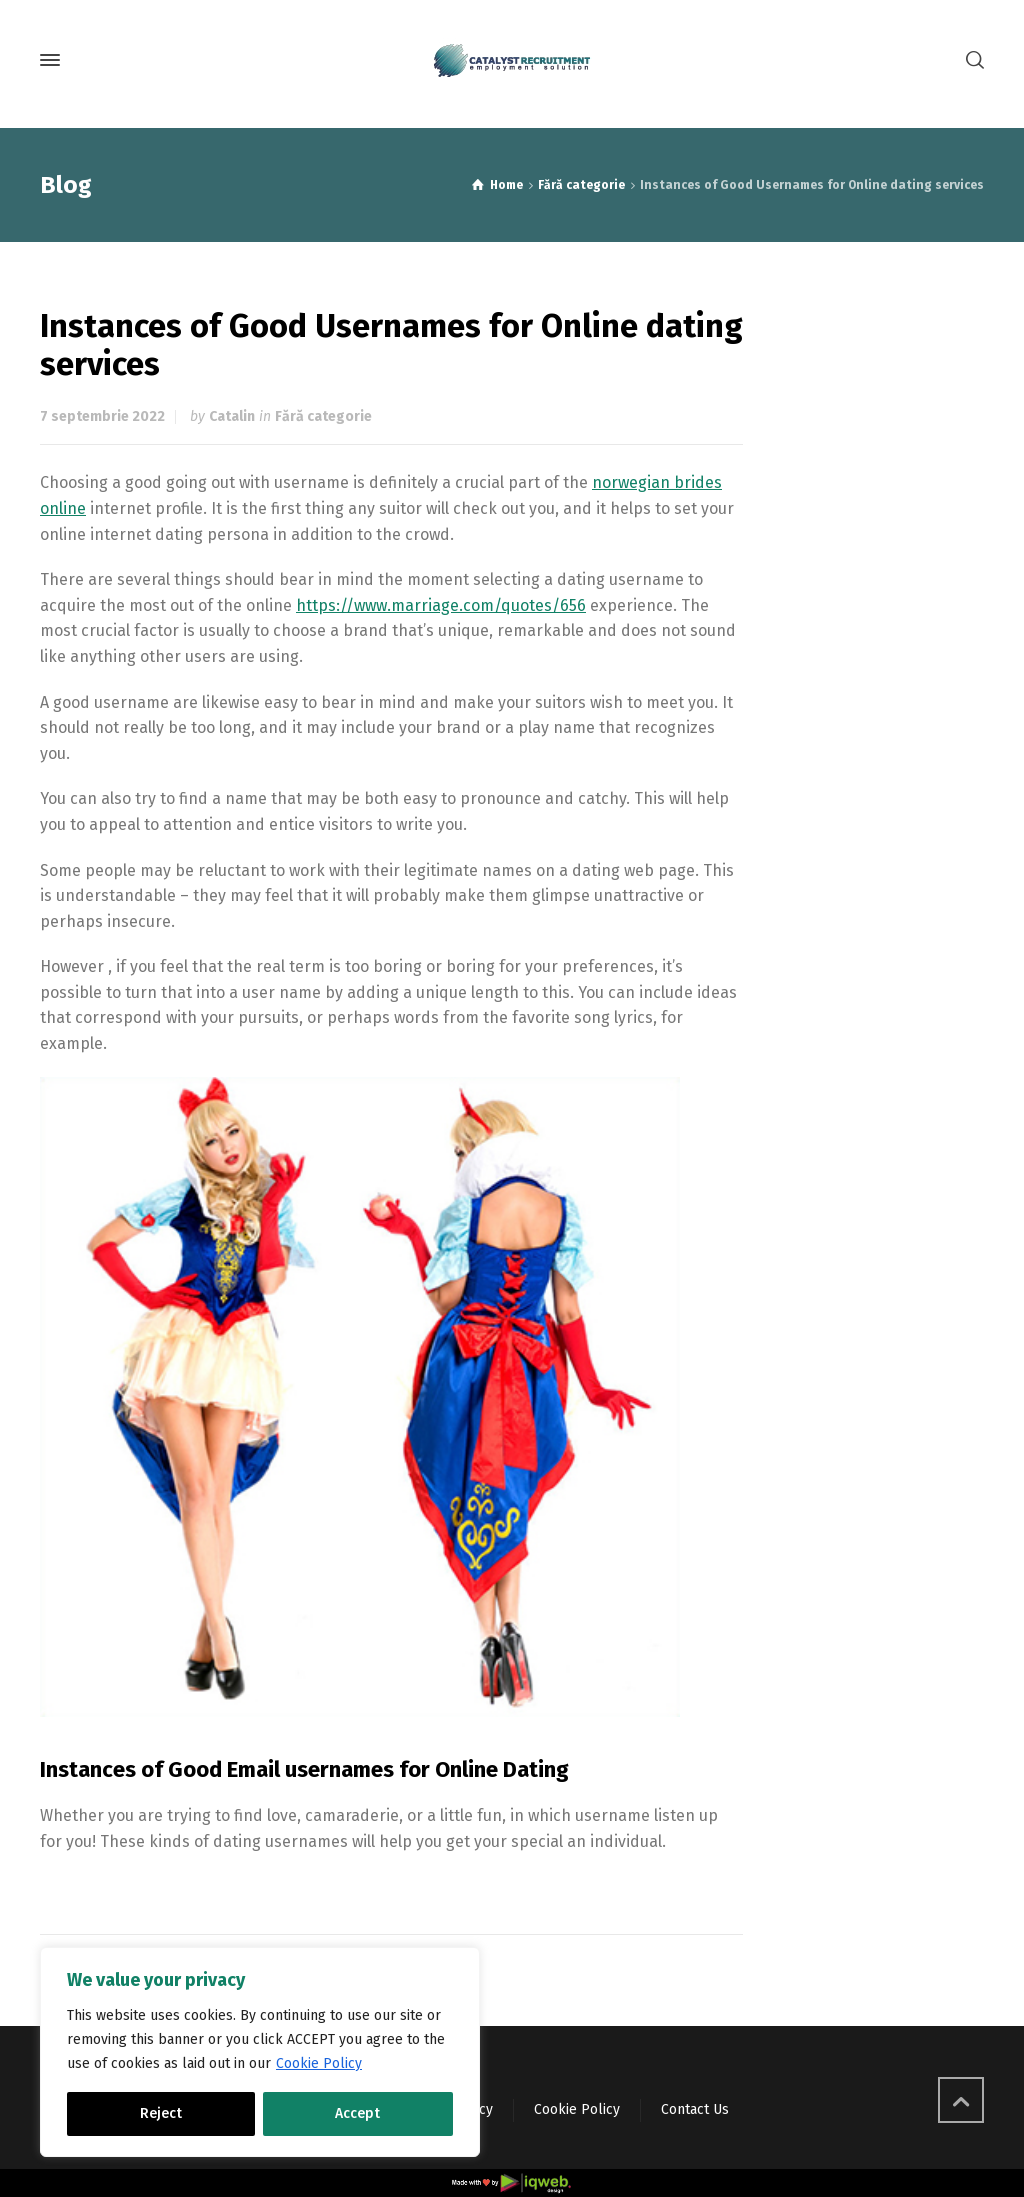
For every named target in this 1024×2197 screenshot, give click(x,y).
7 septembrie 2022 (102, 416)
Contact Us (695, 2109)
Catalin (232, 416)
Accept (357, 2113)
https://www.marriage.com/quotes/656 (441, 605)
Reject (161, 2113)
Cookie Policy (319, 2063)
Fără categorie (323, 416)
